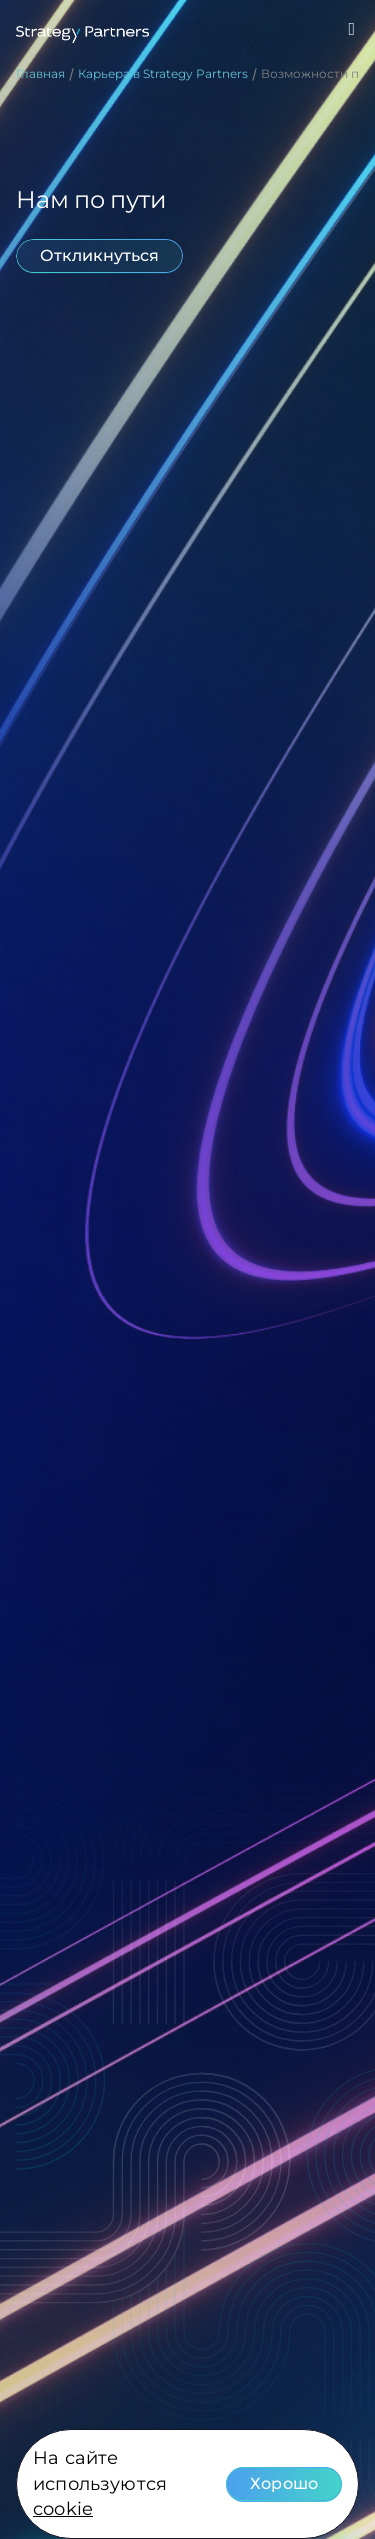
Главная (40, 73)
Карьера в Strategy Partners (163, 73)
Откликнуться (99, 255)
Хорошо (284, 2483)
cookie (63, 2509)
